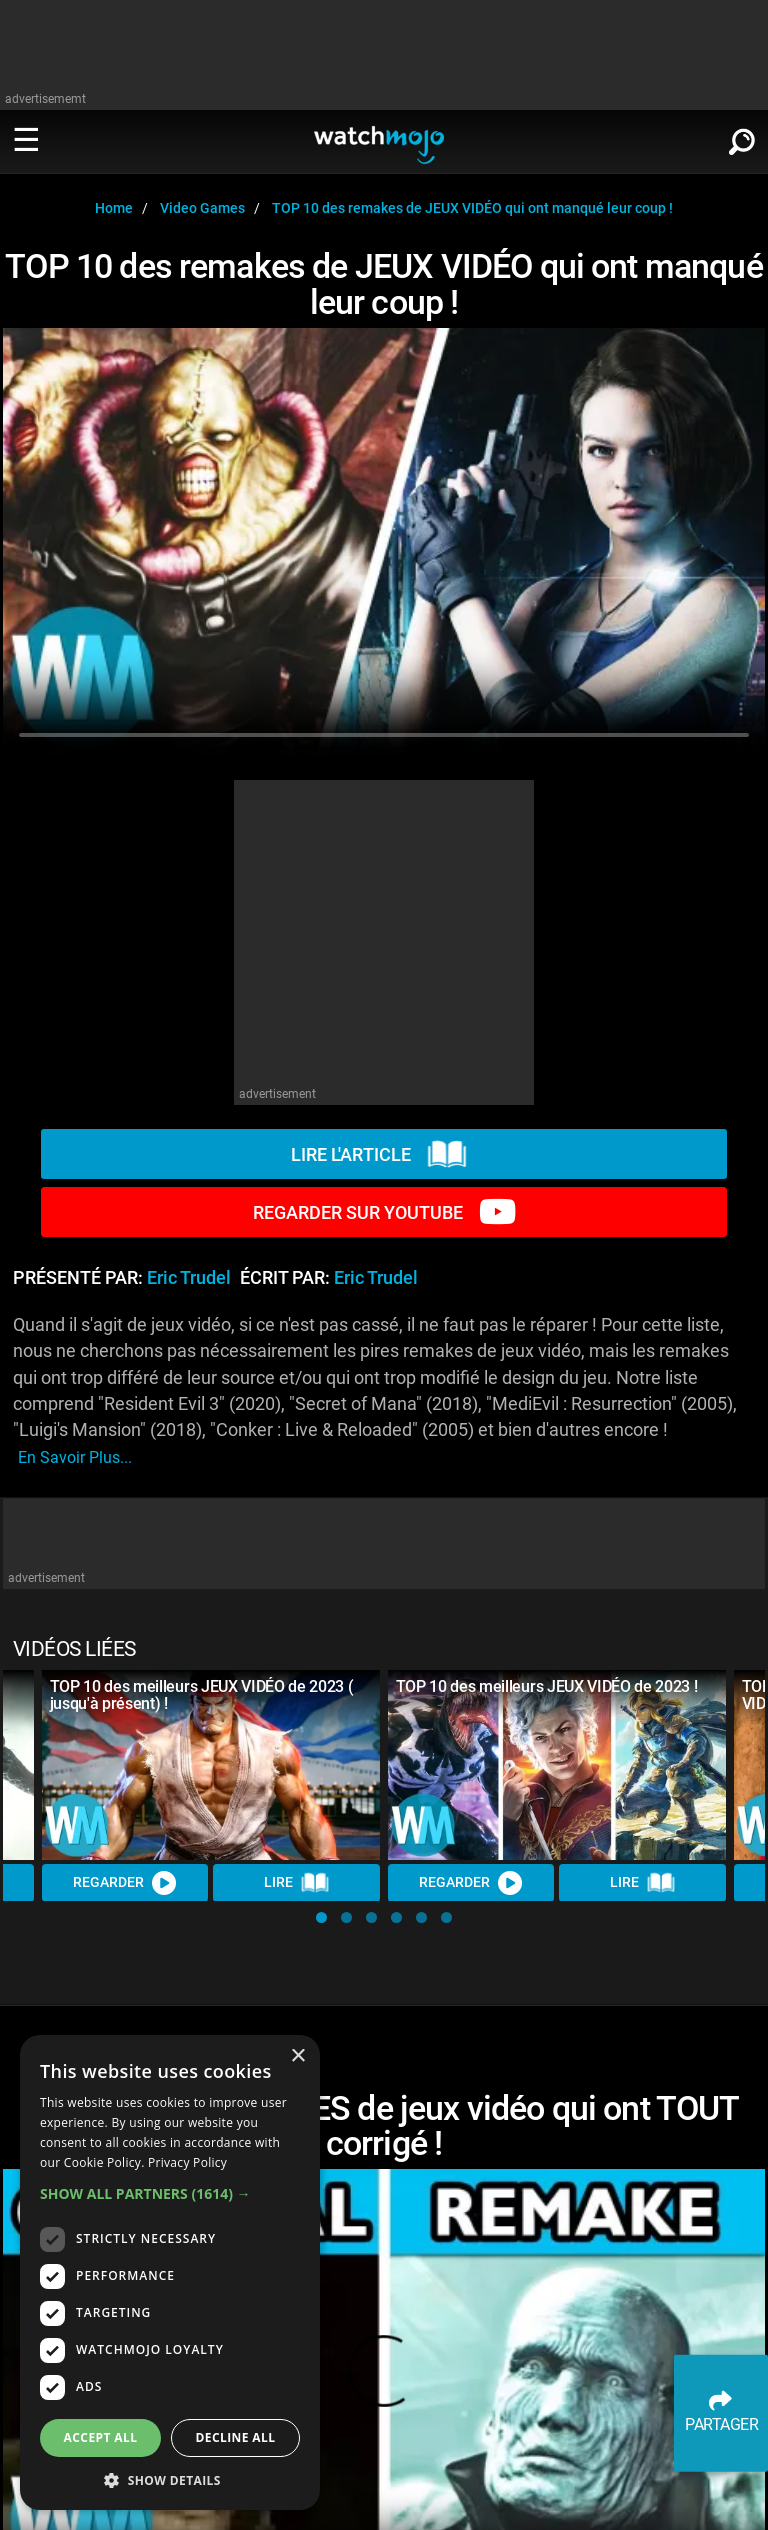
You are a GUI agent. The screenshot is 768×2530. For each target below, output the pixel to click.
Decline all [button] (236, 2437)
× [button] (297, 2056)
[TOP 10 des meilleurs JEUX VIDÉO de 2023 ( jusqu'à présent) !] (211, 1765)
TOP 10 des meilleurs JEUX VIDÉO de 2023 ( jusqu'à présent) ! (202, 1695)
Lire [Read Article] (297, 1883)
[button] (321, 1917)
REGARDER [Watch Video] (125, 1883)
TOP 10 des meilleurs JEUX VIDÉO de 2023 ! (547, 1686)
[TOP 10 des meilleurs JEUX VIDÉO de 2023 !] (557, 1765)
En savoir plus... (75, 1457)
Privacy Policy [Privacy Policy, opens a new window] (187, 2162)
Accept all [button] (101, 2437)
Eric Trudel (189, 1278)
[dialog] (170, 2272)
